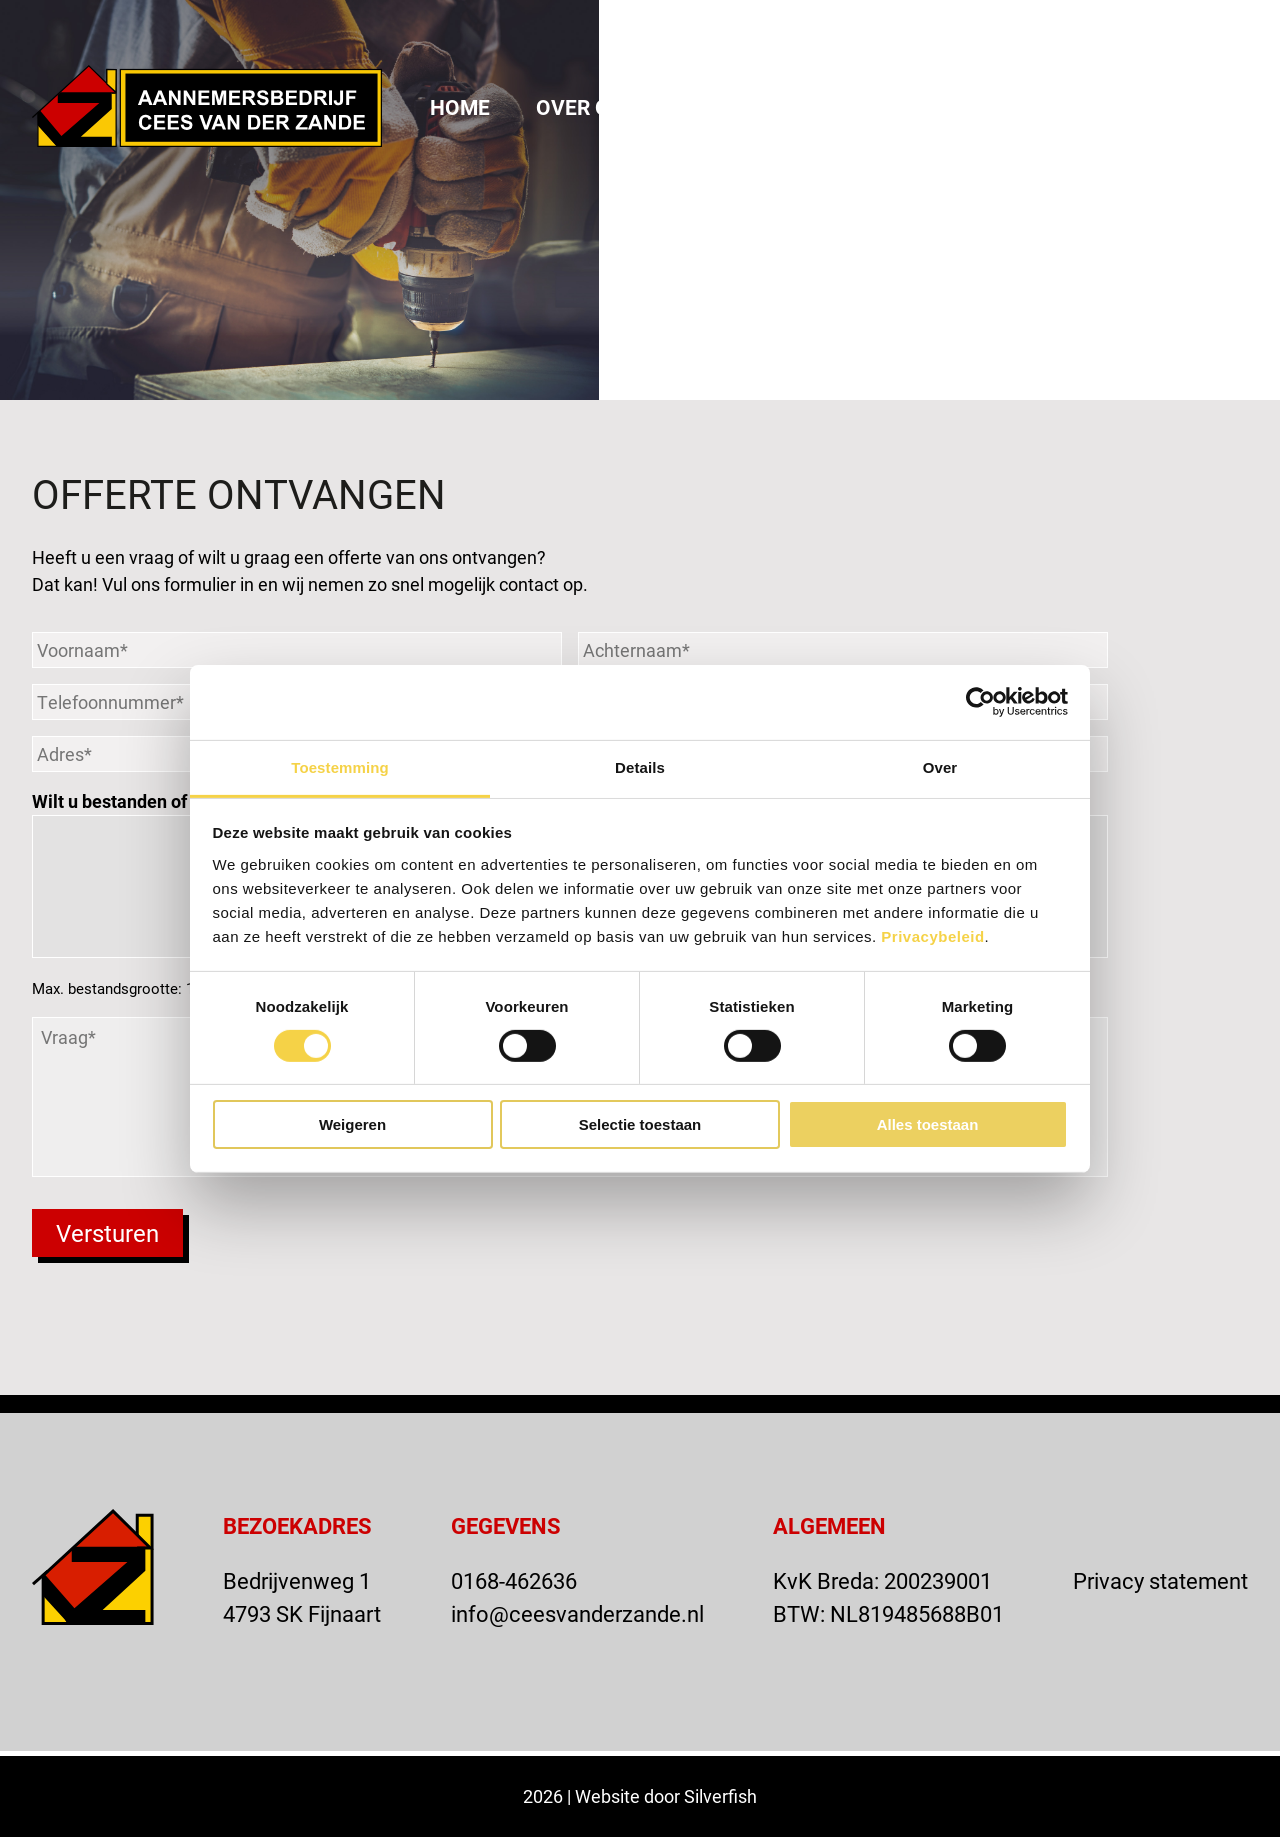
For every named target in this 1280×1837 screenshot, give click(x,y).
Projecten (744, 107)
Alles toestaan (928, 1124)
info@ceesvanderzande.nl (577, 1613)
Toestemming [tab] (340, 766)
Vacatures (1188, 107)
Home (460, 107)
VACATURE (927, 32)
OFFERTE (1071, 32)
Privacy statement (1160, 1580)
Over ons (587, 107)
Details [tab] (640, 766)
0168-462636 (514, 1580)
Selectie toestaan (640, 1124)
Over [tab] (940, 766)
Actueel (895, 107)
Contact (1034, 107)
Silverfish (720, 1796)
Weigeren (352, 1124)
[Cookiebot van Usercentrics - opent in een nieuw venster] (980, 702)
